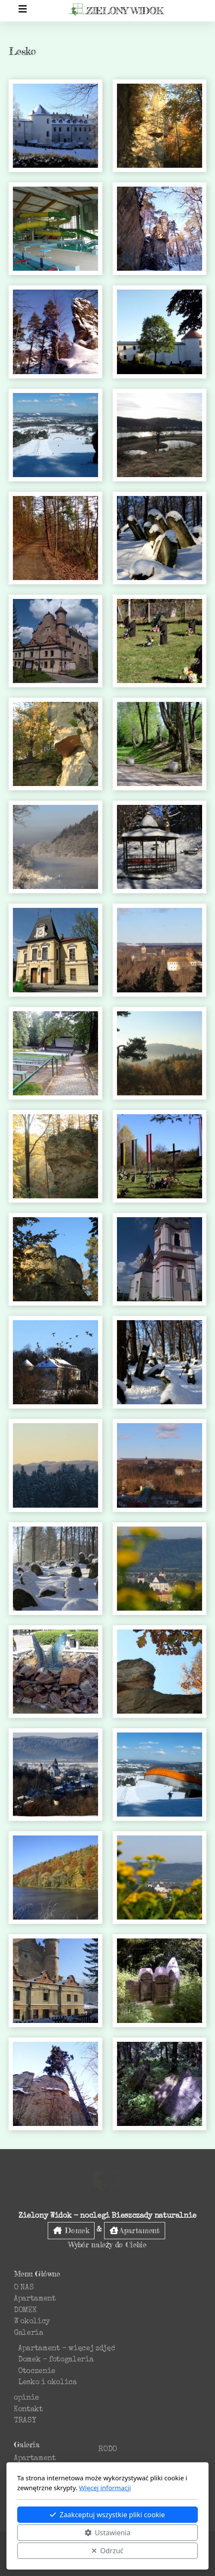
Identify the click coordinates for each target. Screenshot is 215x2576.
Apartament (135, 2230)
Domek (71, 2230)
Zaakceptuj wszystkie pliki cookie (107, 2514)
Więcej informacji (105, 2487)
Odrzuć (107, 2550)
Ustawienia (108, 2532)
